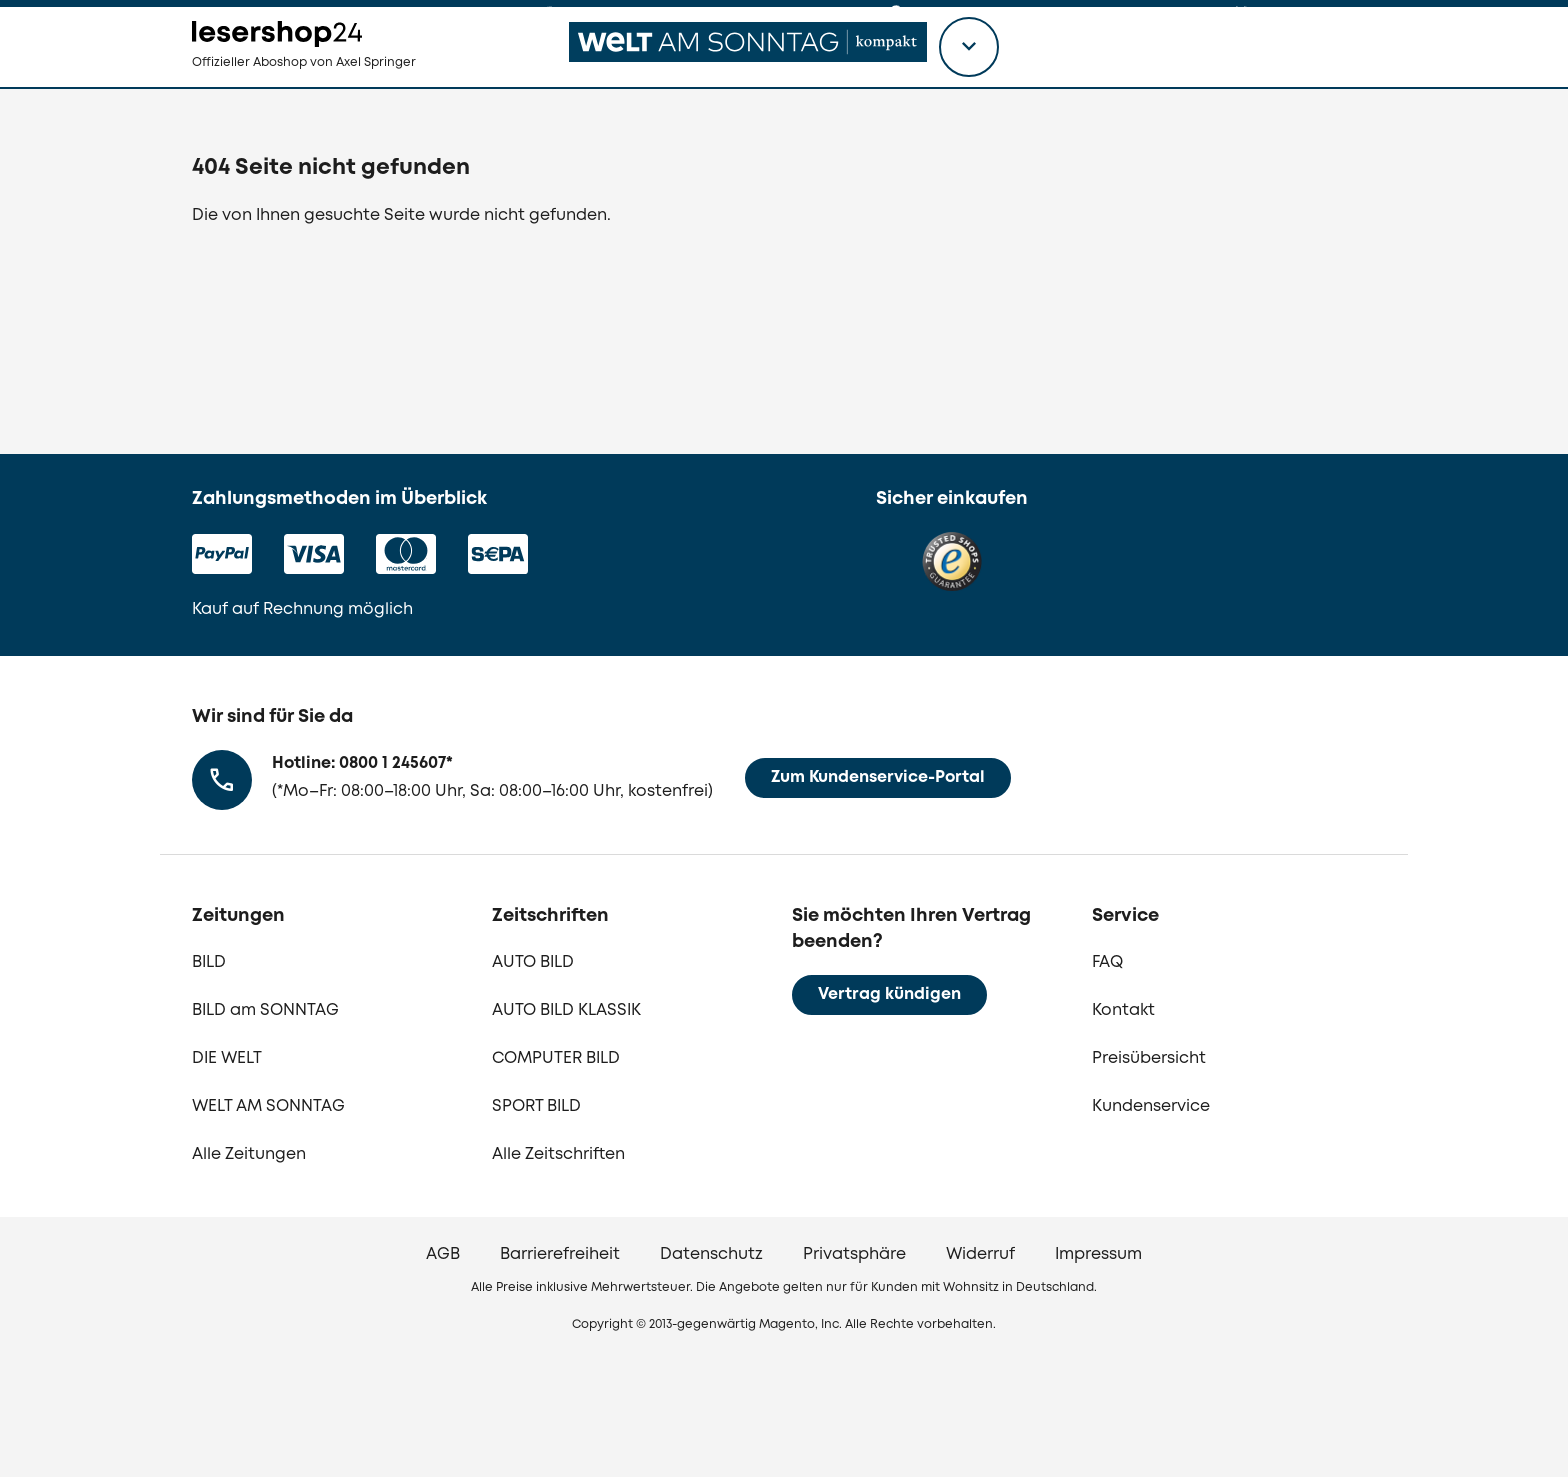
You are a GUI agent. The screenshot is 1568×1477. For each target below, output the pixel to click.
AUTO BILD (533, 962)
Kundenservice (1151, 1106)
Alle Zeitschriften (558, 1154)
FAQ (1107, 962)
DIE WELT (227, 1058)
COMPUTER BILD (556, 1058)
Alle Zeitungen (249, 1154)
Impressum (1098, 1254)
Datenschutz (711, 1254)
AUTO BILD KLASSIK (566, 1010)
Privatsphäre (854, 1254)
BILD (209, 962)
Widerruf (980, 1254)
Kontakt (1123, 1010)
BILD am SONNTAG (265, 1010)
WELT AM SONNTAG (268, 1106)
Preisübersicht (1149, 1058)
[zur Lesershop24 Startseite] (340, 80)
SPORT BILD (536, 1106)
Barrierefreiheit (560, 1254)
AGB (443, 1254)
